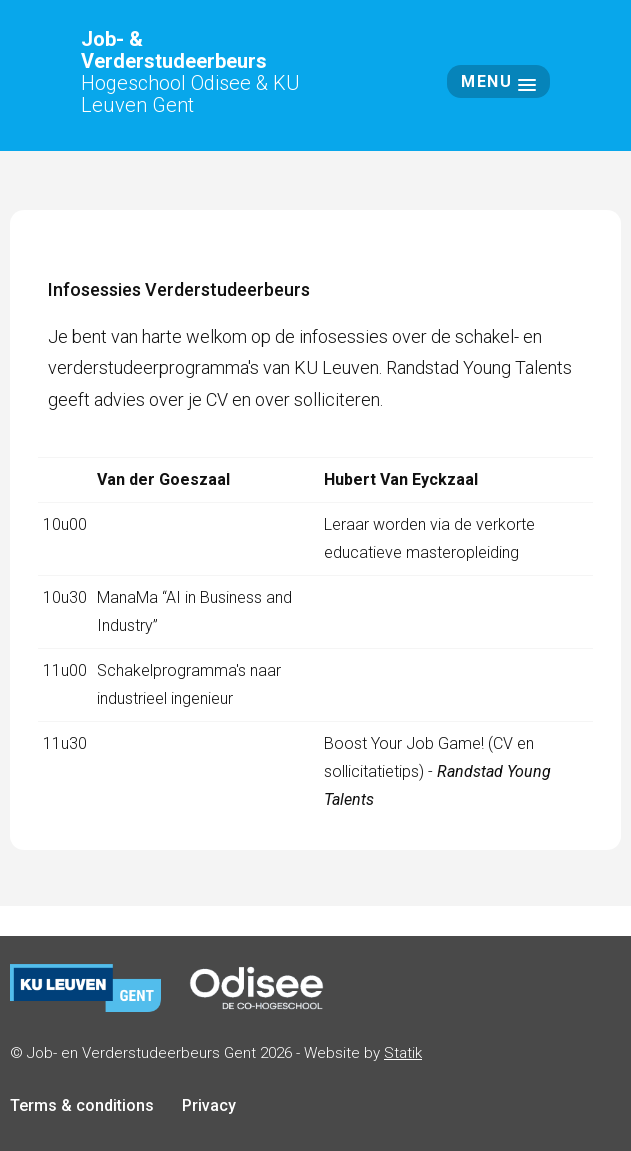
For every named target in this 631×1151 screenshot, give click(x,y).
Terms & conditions (82, 1106)
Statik (403, 1053)
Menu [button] (498, 81)
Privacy (209, 1106)
